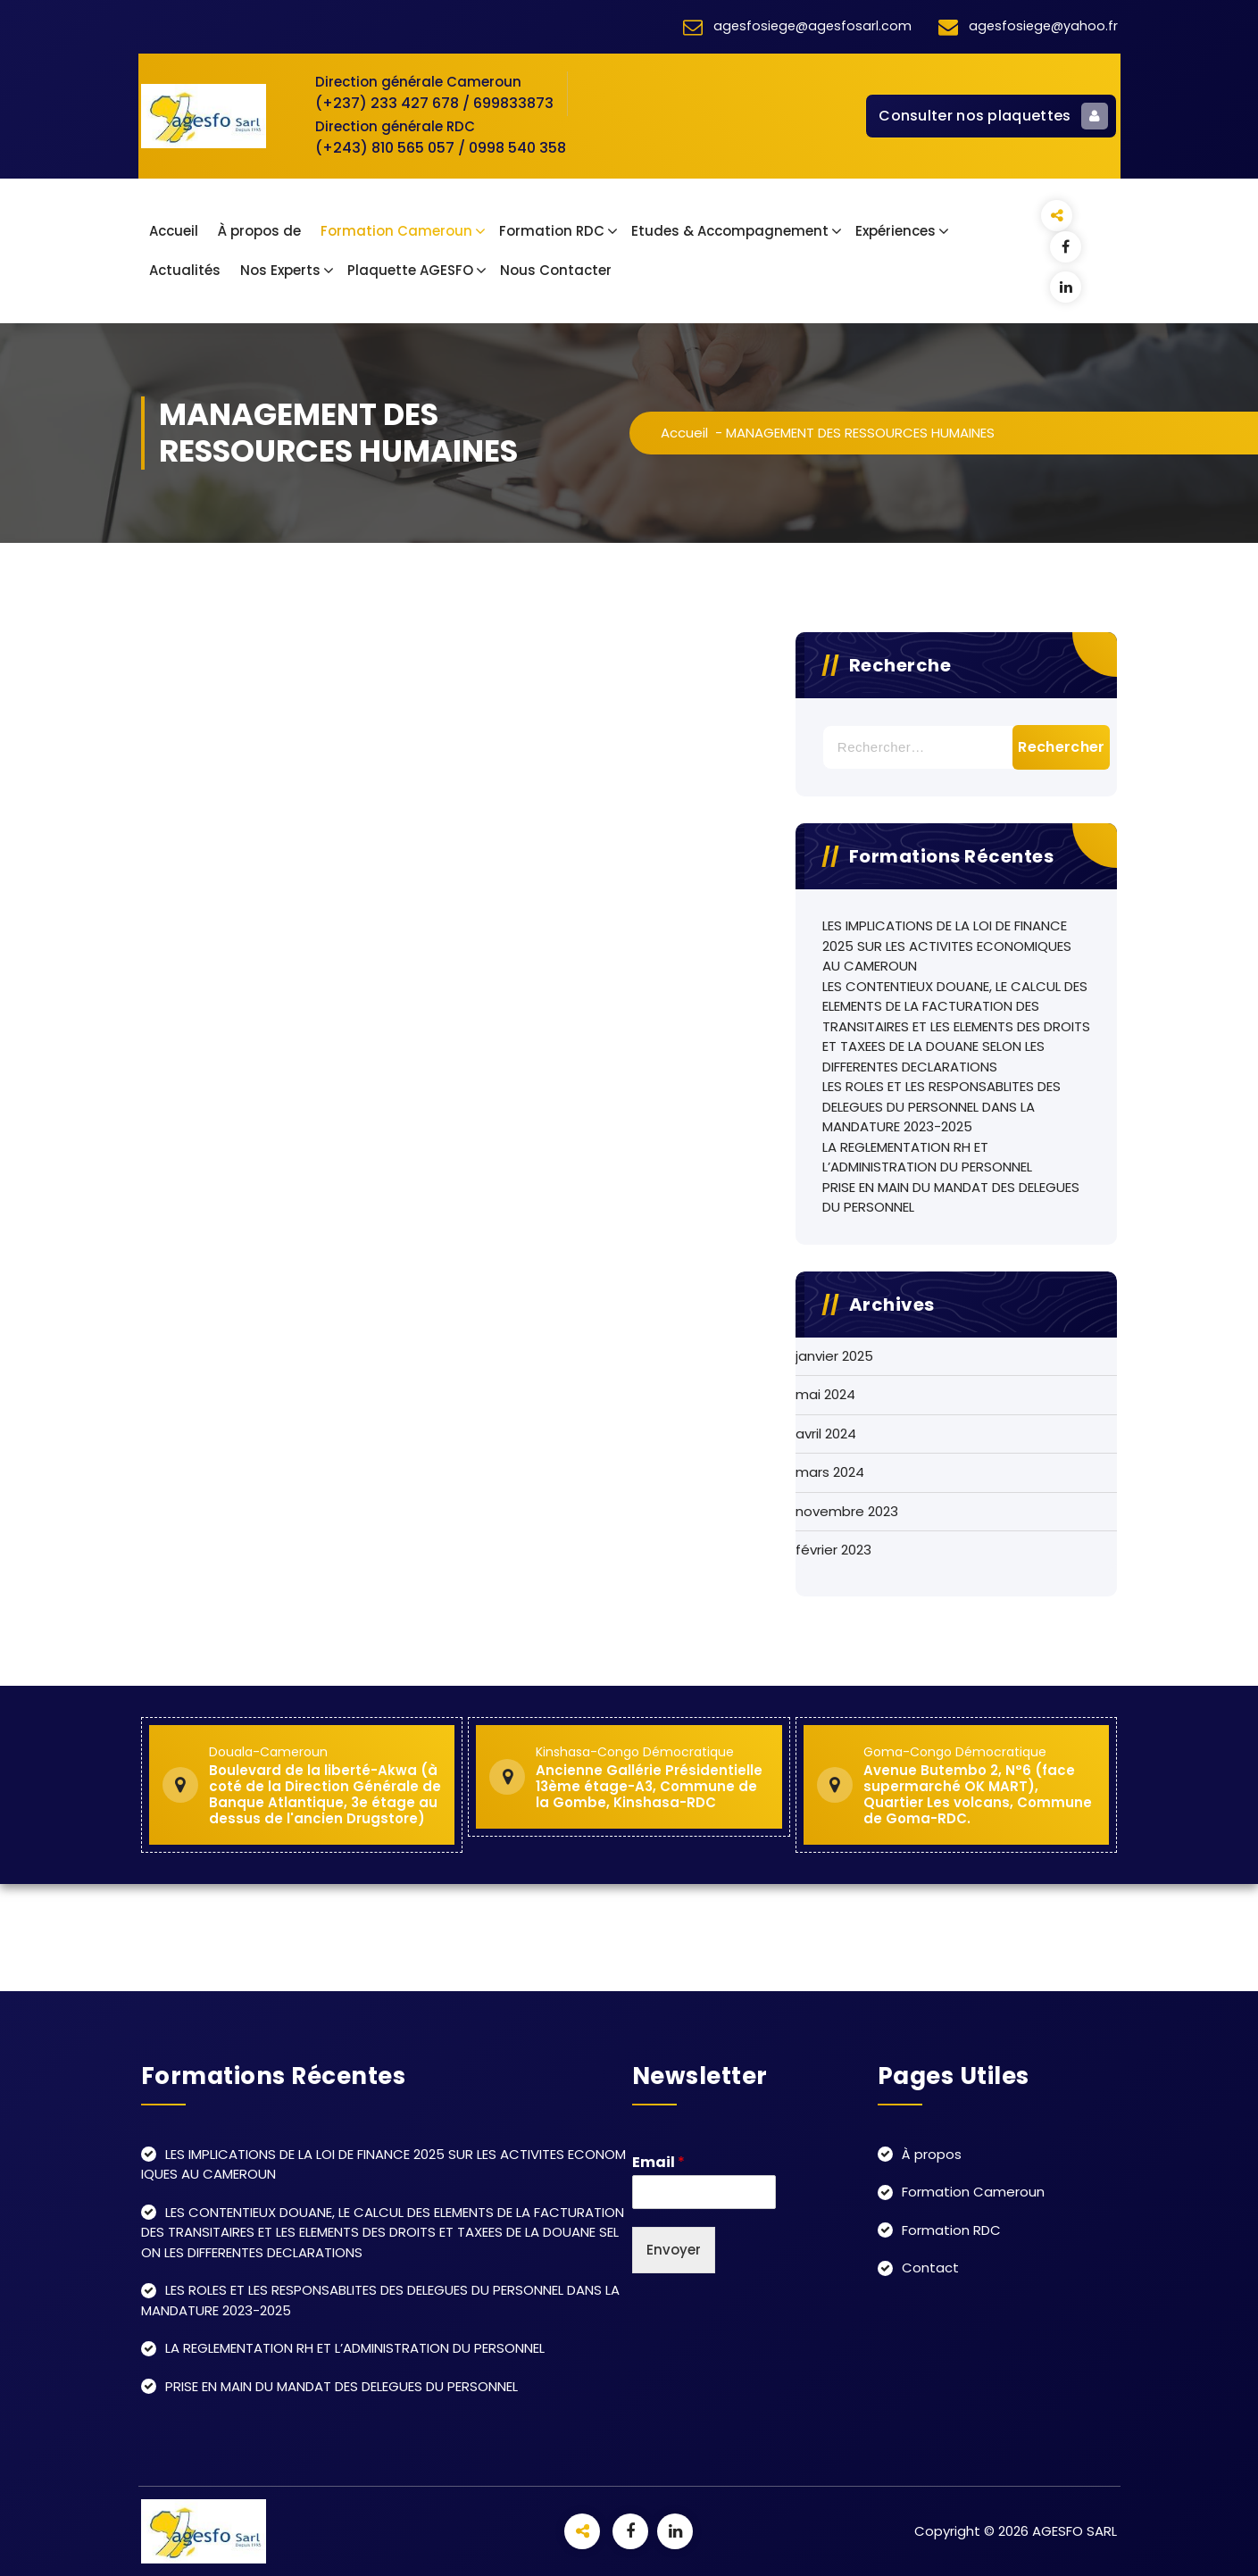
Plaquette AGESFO (410, 270)
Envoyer (673, 2249)
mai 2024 (825, 1394)
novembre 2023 (847, 1511)
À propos (932, 2154)
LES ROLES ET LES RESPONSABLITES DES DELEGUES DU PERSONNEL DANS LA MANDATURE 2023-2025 (941, 1106)
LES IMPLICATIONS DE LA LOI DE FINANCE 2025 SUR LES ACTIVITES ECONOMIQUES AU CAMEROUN (946, 945)
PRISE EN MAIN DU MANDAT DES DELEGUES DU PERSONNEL (950, 1197)
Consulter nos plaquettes (993, 116)
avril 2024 (826, 1433)
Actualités (185, 270)
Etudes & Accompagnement (730, 230)
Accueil (173, 230)
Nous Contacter (556, 270)
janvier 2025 (834, 1355)
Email (658, 2163)
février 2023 (833, 1549)
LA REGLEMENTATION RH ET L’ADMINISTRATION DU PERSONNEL (927, 1157)
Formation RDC (551, 230)
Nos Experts (280, 270)
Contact (930, 2267)
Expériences (895, 230)
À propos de (259, 230)
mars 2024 (830, 1472)
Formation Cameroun (396, 230)
